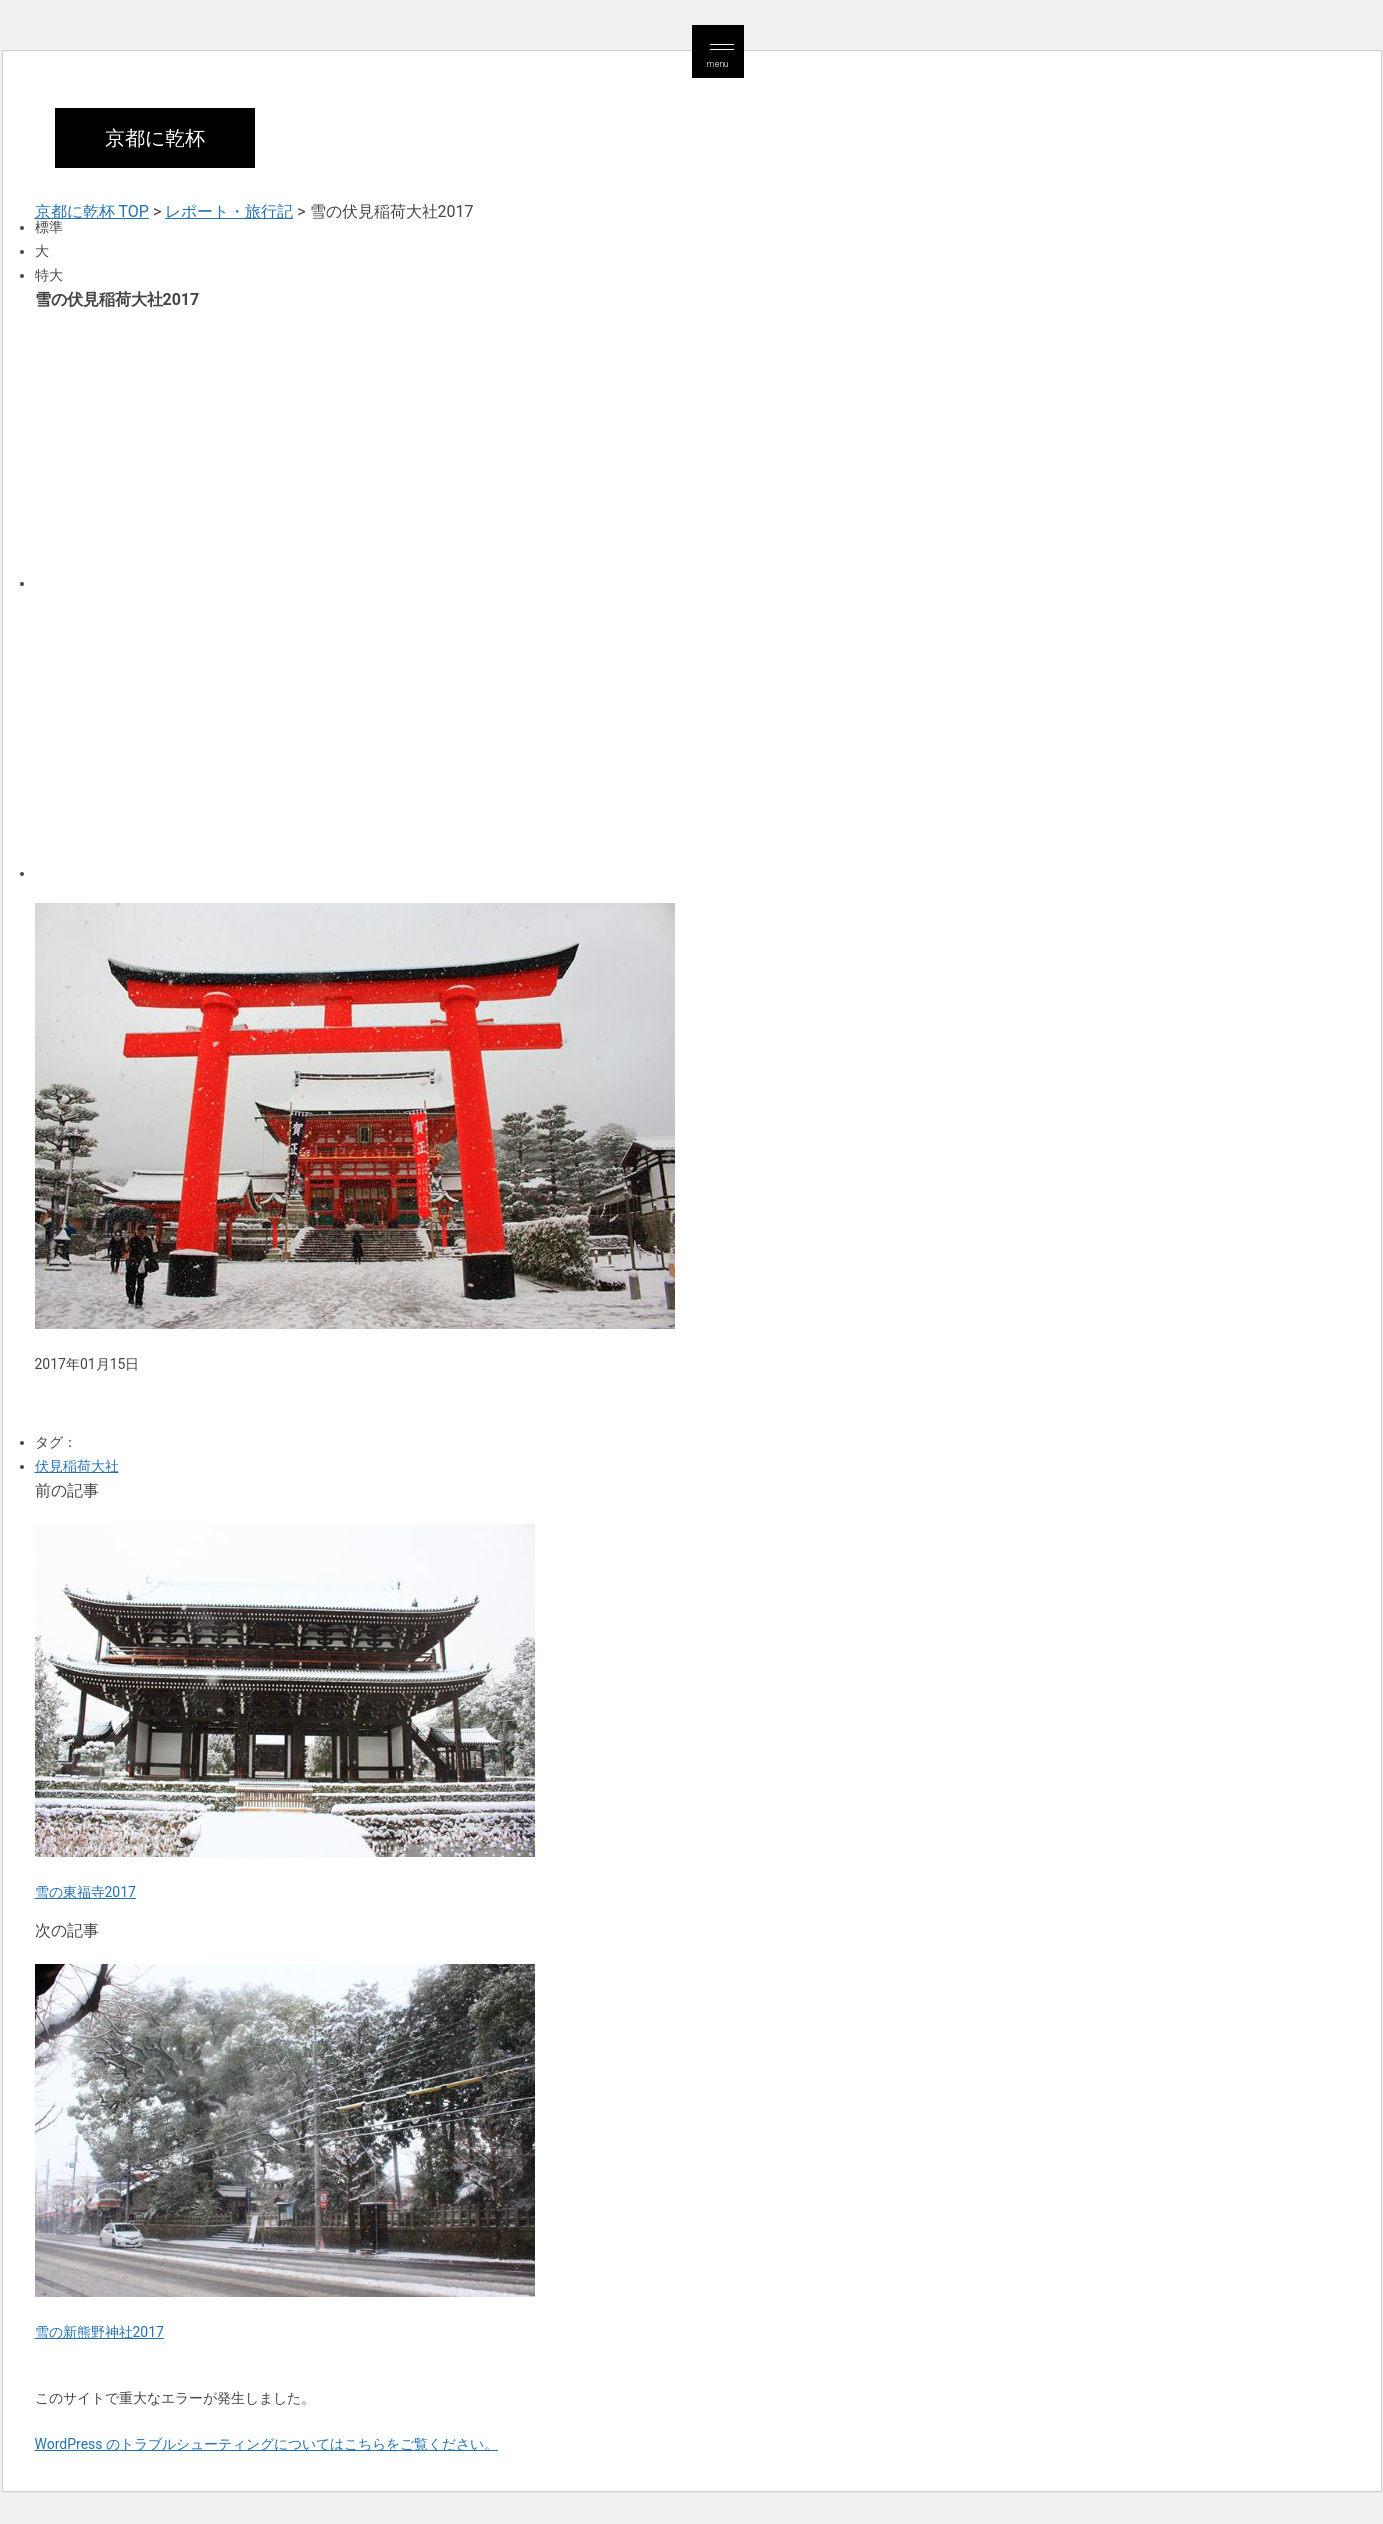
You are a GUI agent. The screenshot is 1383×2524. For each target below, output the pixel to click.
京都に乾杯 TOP (92, 211)
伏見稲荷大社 (77, 1466)
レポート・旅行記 (229, 211)
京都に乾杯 (155, 138)
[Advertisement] (635, 448)
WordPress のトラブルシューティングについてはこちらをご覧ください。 (267, 2444)
